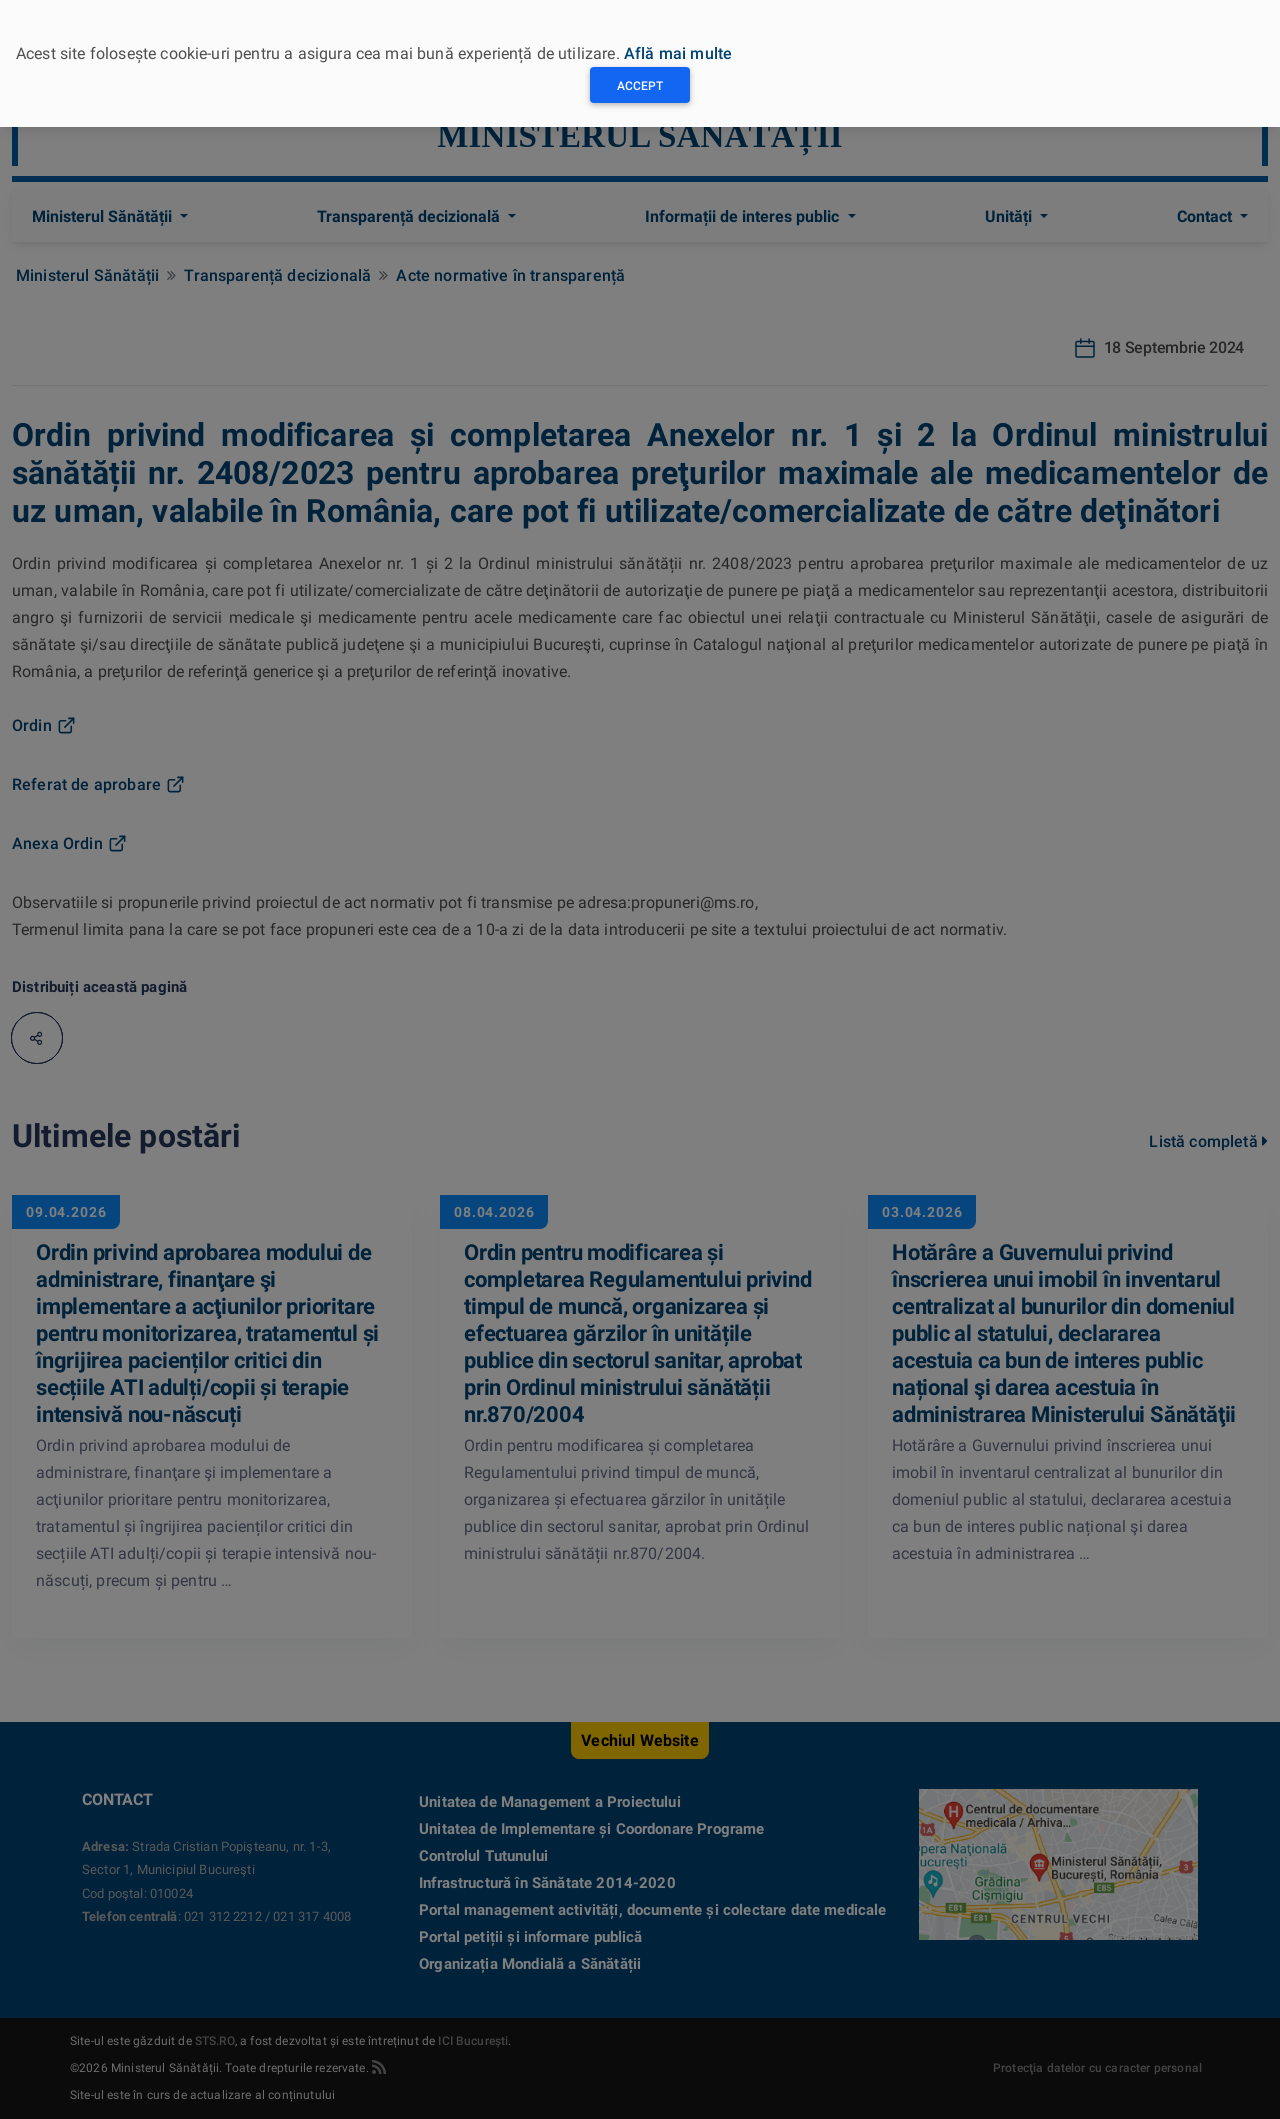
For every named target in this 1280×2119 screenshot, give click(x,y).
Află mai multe (678, 53)
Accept (640, 86)
